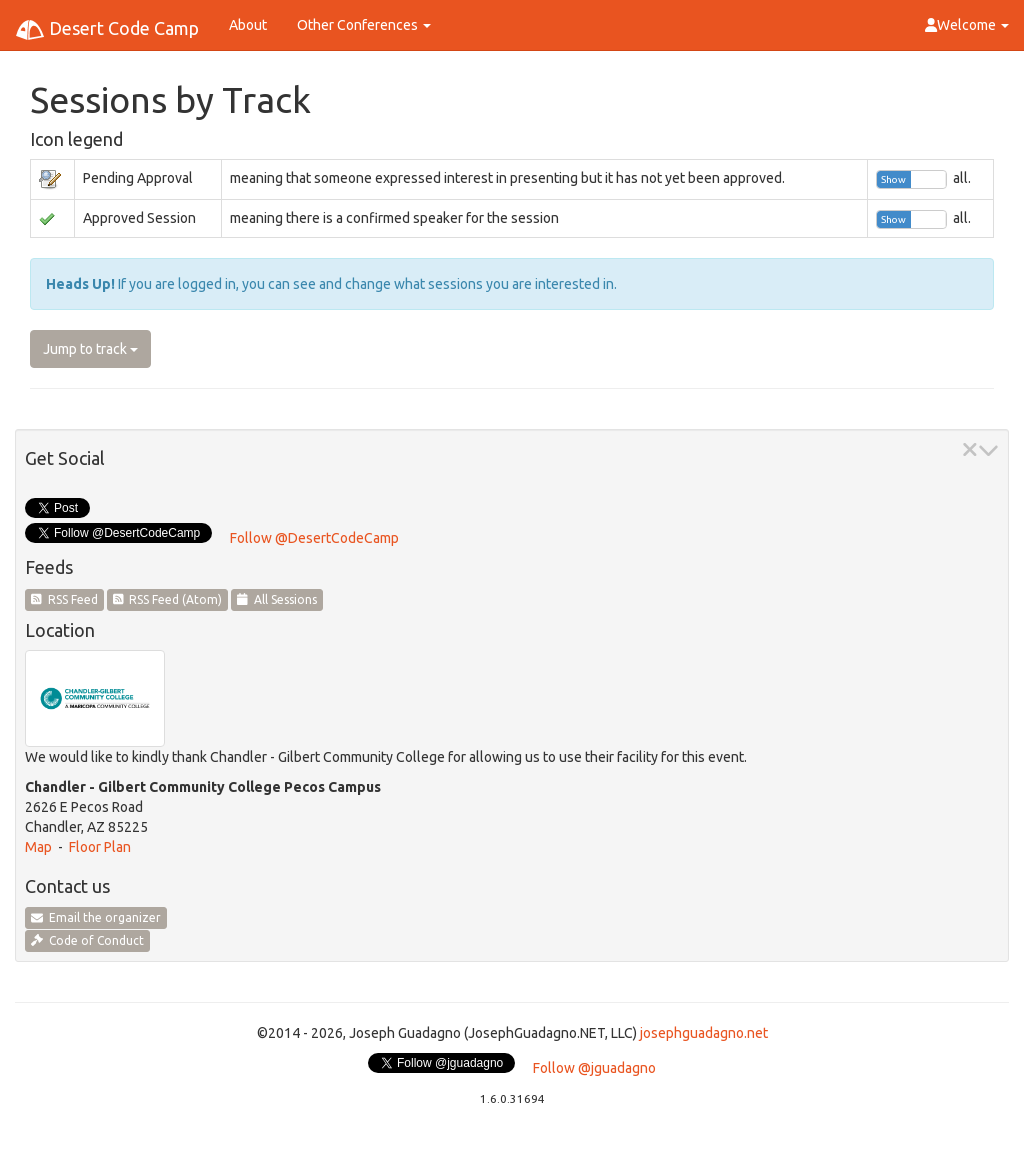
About (248, 25)
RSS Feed (64, 599)
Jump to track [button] (90, 349)
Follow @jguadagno (594, 1068)
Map (38, 847)
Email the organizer (96, 917)
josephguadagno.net (704, 1033)
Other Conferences (364, 25)
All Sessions (277, 599)
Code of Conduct (87, 940)
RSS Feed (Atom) (168, 599)
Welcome (967, 25)
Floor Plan (100, 847)
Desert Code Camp (107, 30)
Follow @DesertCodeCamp (314, 538)
